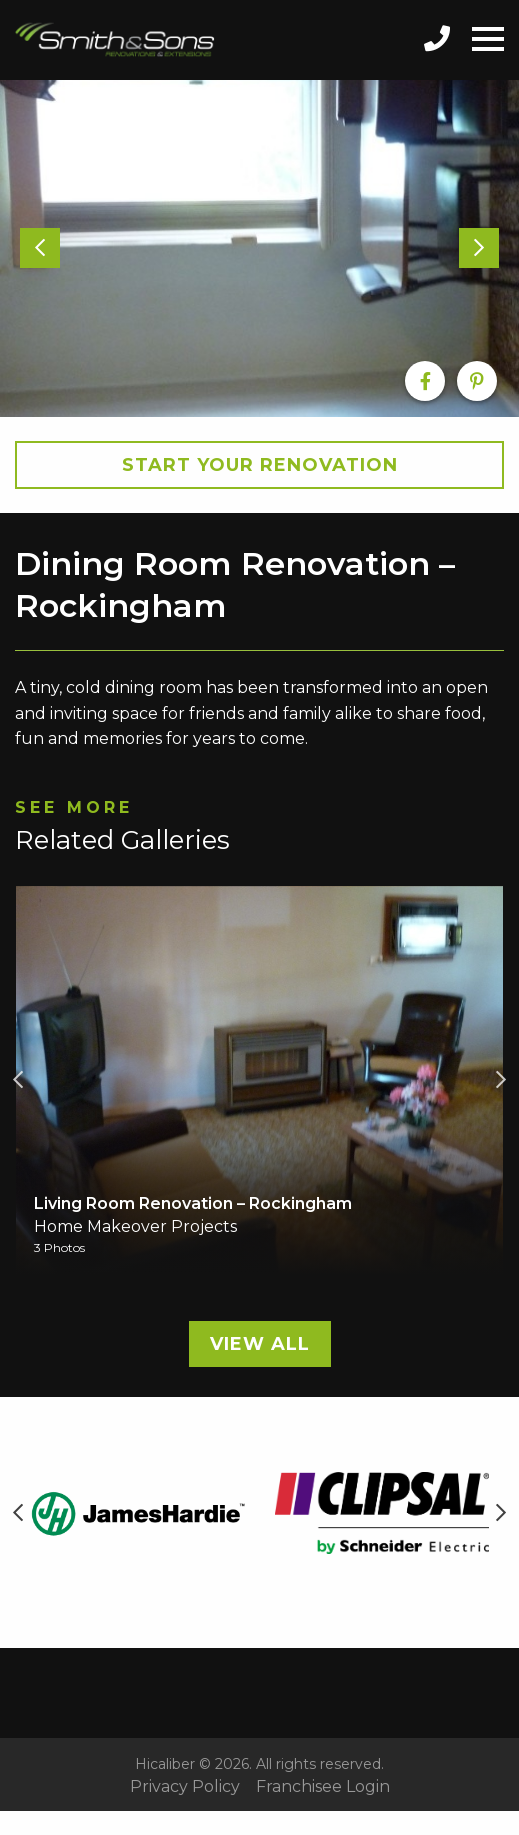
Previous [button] (18, 1080)
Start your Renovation (260, 465)
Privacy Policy (185, 1787)
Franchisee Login (323, 1787)
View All (260, 1344)
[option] (259, 248)
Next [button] (501, 1080)
